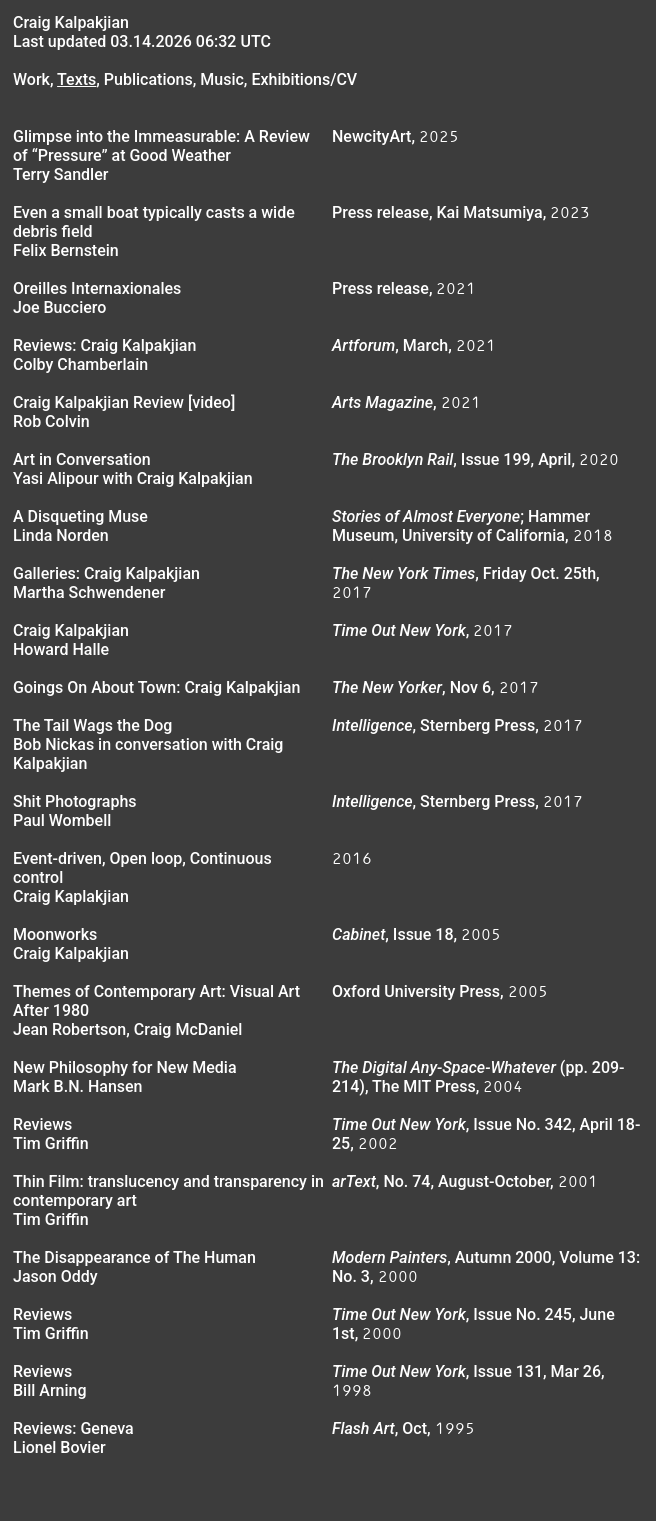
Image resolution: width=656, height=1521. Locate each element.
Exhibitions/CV (304, 79)
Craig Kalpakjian (71, 22)
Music (222, 79)
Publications (148, 79)
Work (31, 79)
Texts (76, 79)
